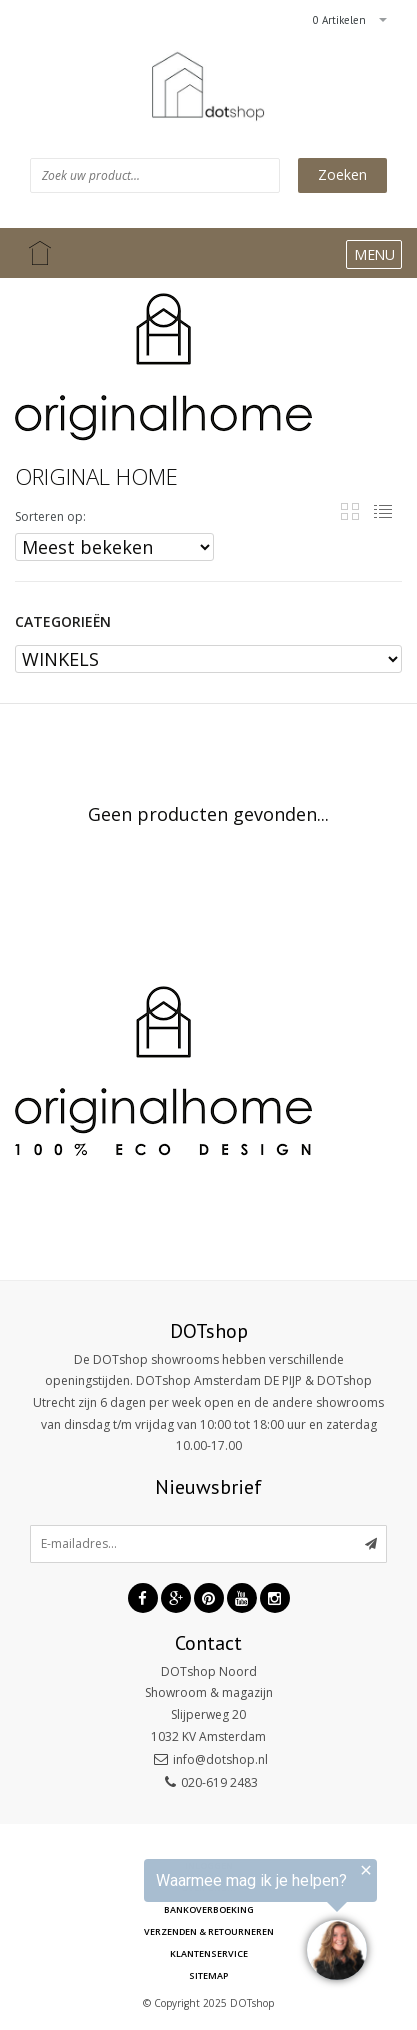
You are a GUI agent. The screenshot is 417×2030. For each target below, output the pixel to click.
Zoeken (342, 174)
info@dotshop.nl (220, 1759)
